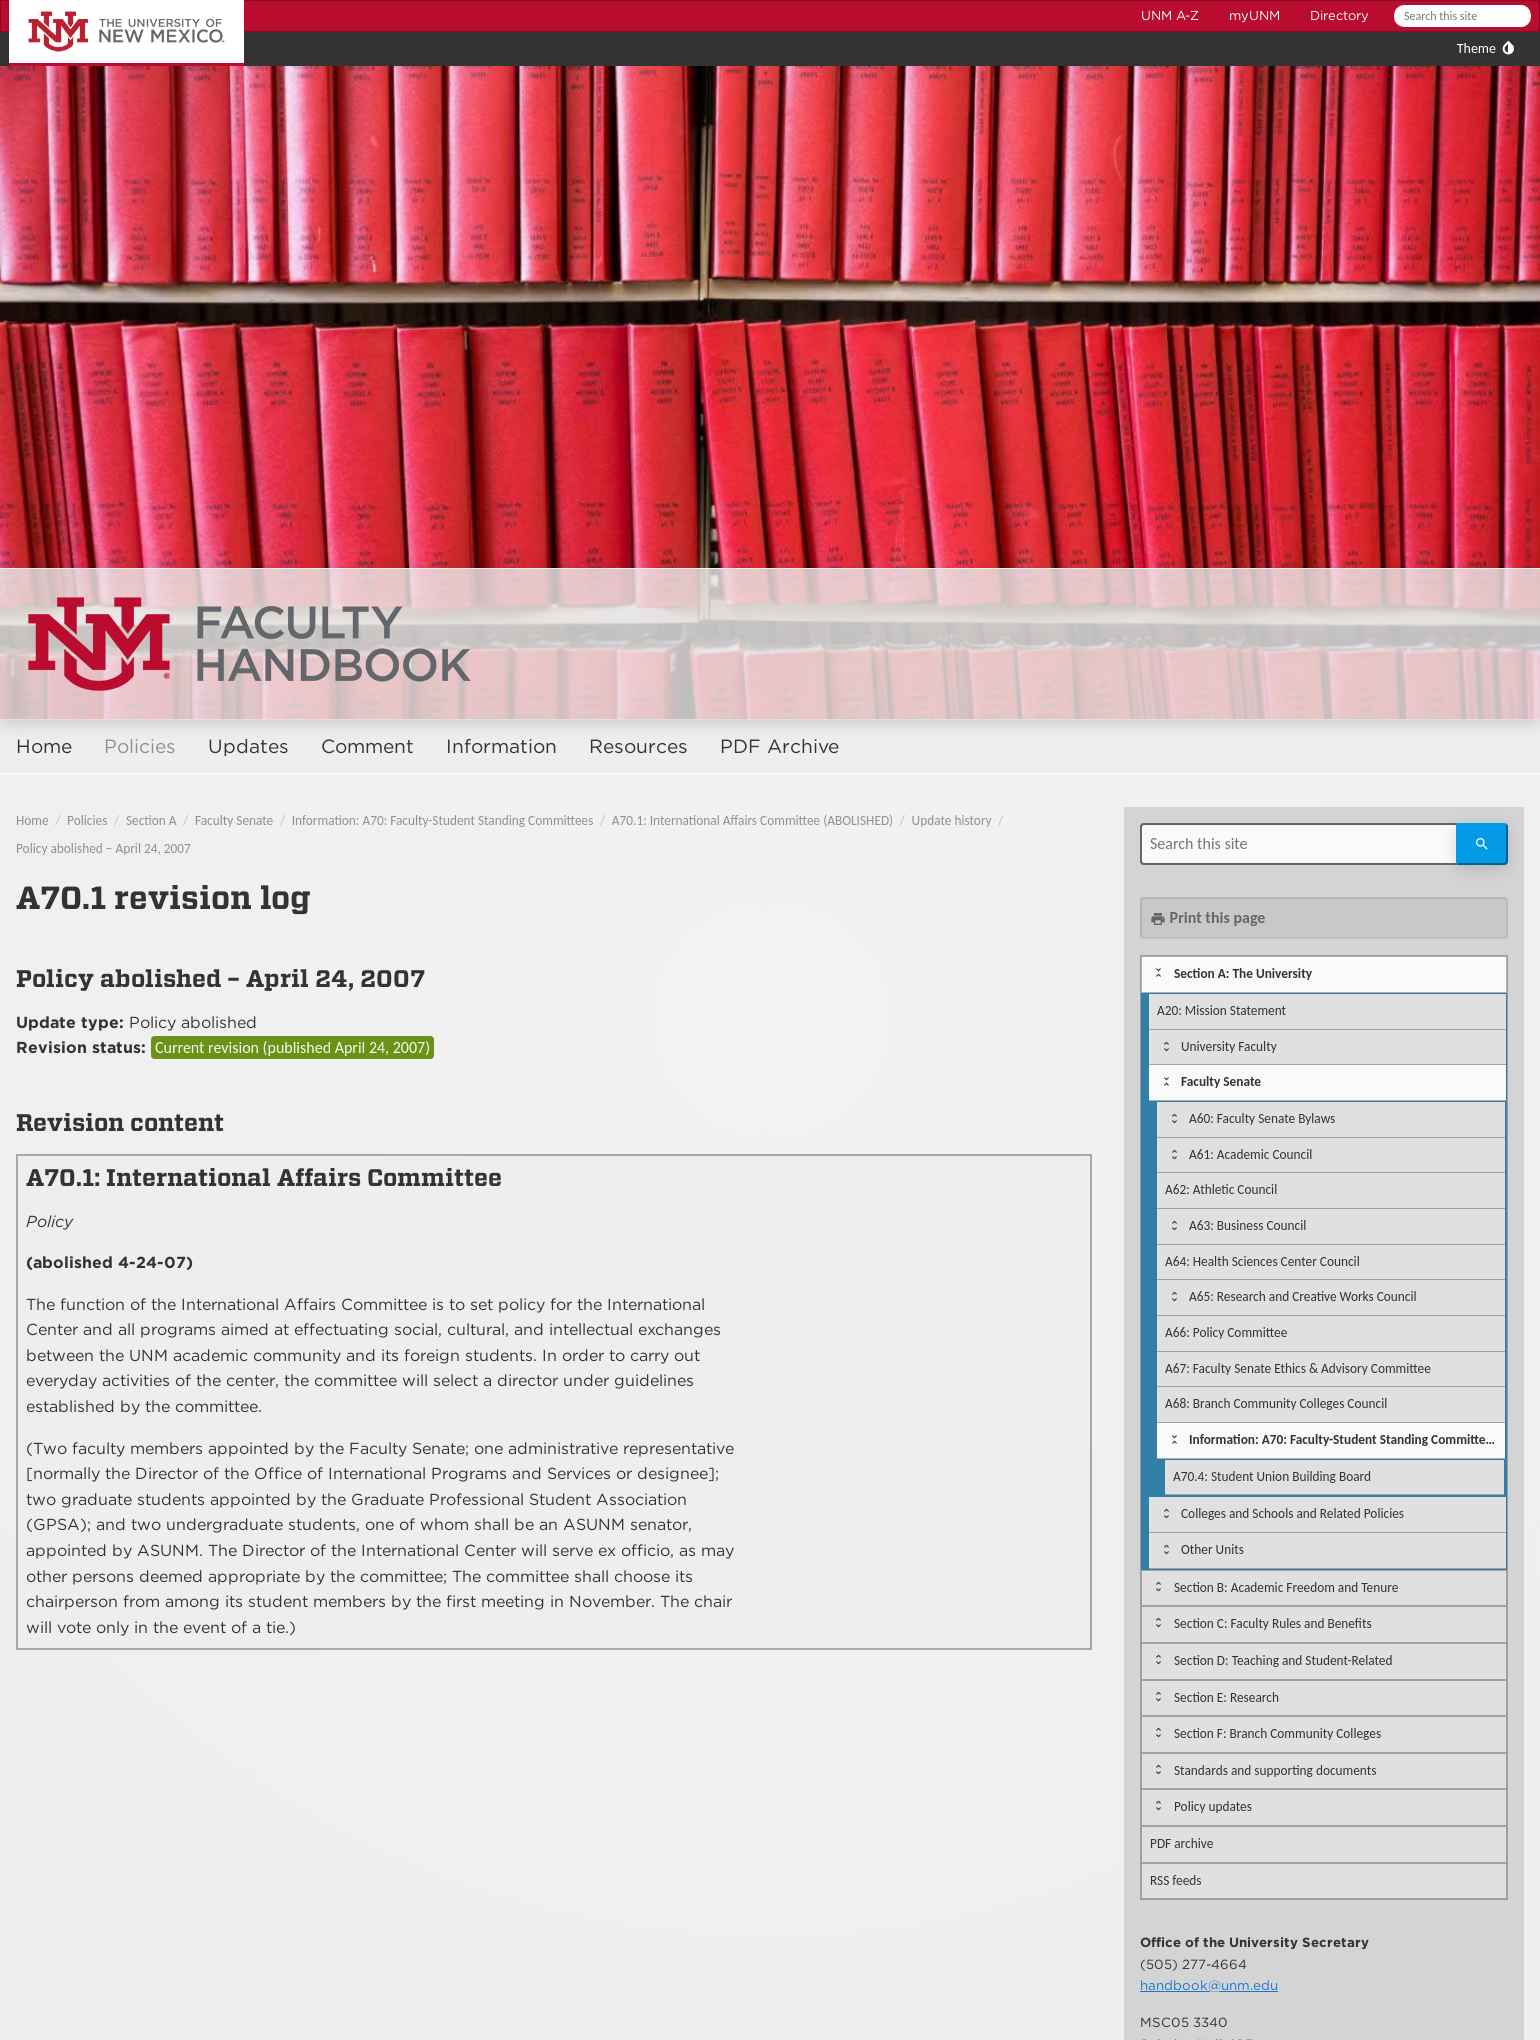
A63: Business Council (1247, 1225)
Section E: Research (1226, 1697)
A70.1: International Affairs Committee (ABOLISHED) (752, 820)
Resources (638, 746)
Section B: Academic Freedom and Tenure (1286, 1587)
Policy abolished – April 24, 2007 (103, 848)
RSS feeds (1176, 1880)
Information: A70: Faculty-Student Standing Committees (443, 820)
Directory (1339, 15)
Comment (367, 746)
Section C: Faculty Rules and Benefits (1273, 1623)
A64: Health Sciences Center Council (1262, 1261)
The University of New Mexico (104, 3)
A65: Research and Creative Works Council (1303, 1296)
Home (44, 746)
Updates (248, 746)
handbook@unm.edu (1209, 1985)
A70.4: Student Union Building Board (1272, 1476)
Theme (1476, 48)
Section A (151, 820)
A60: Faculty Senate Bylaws (1262, 1118)
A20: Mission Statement (1221, 1010)
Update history (952, 820)
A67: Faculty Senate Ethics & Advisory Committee (1298, 1368)
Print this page (1207, 917)
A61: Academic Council (1250, 1154)
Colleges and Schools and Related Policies (1292, 1513)
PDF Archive (779, 746)
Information (501, 746)
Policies (140, 746)
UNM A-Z (1170, 15)
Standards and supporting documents (1275, 1770)
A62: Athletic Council (1221, 1189)
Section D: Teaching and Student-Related (1283, 1660)
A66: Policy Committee (1226, 1332)
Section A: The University (1243, 973)
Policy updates (1213, 1806)
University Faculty (1229, 1046)
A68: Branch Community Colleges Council (1276, 1403)
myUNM (1254, 15)
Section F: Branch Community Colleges (1277, 1733)
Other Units (1212, 1549)
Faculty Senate (234, 820)
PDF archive (1181, 1843)
